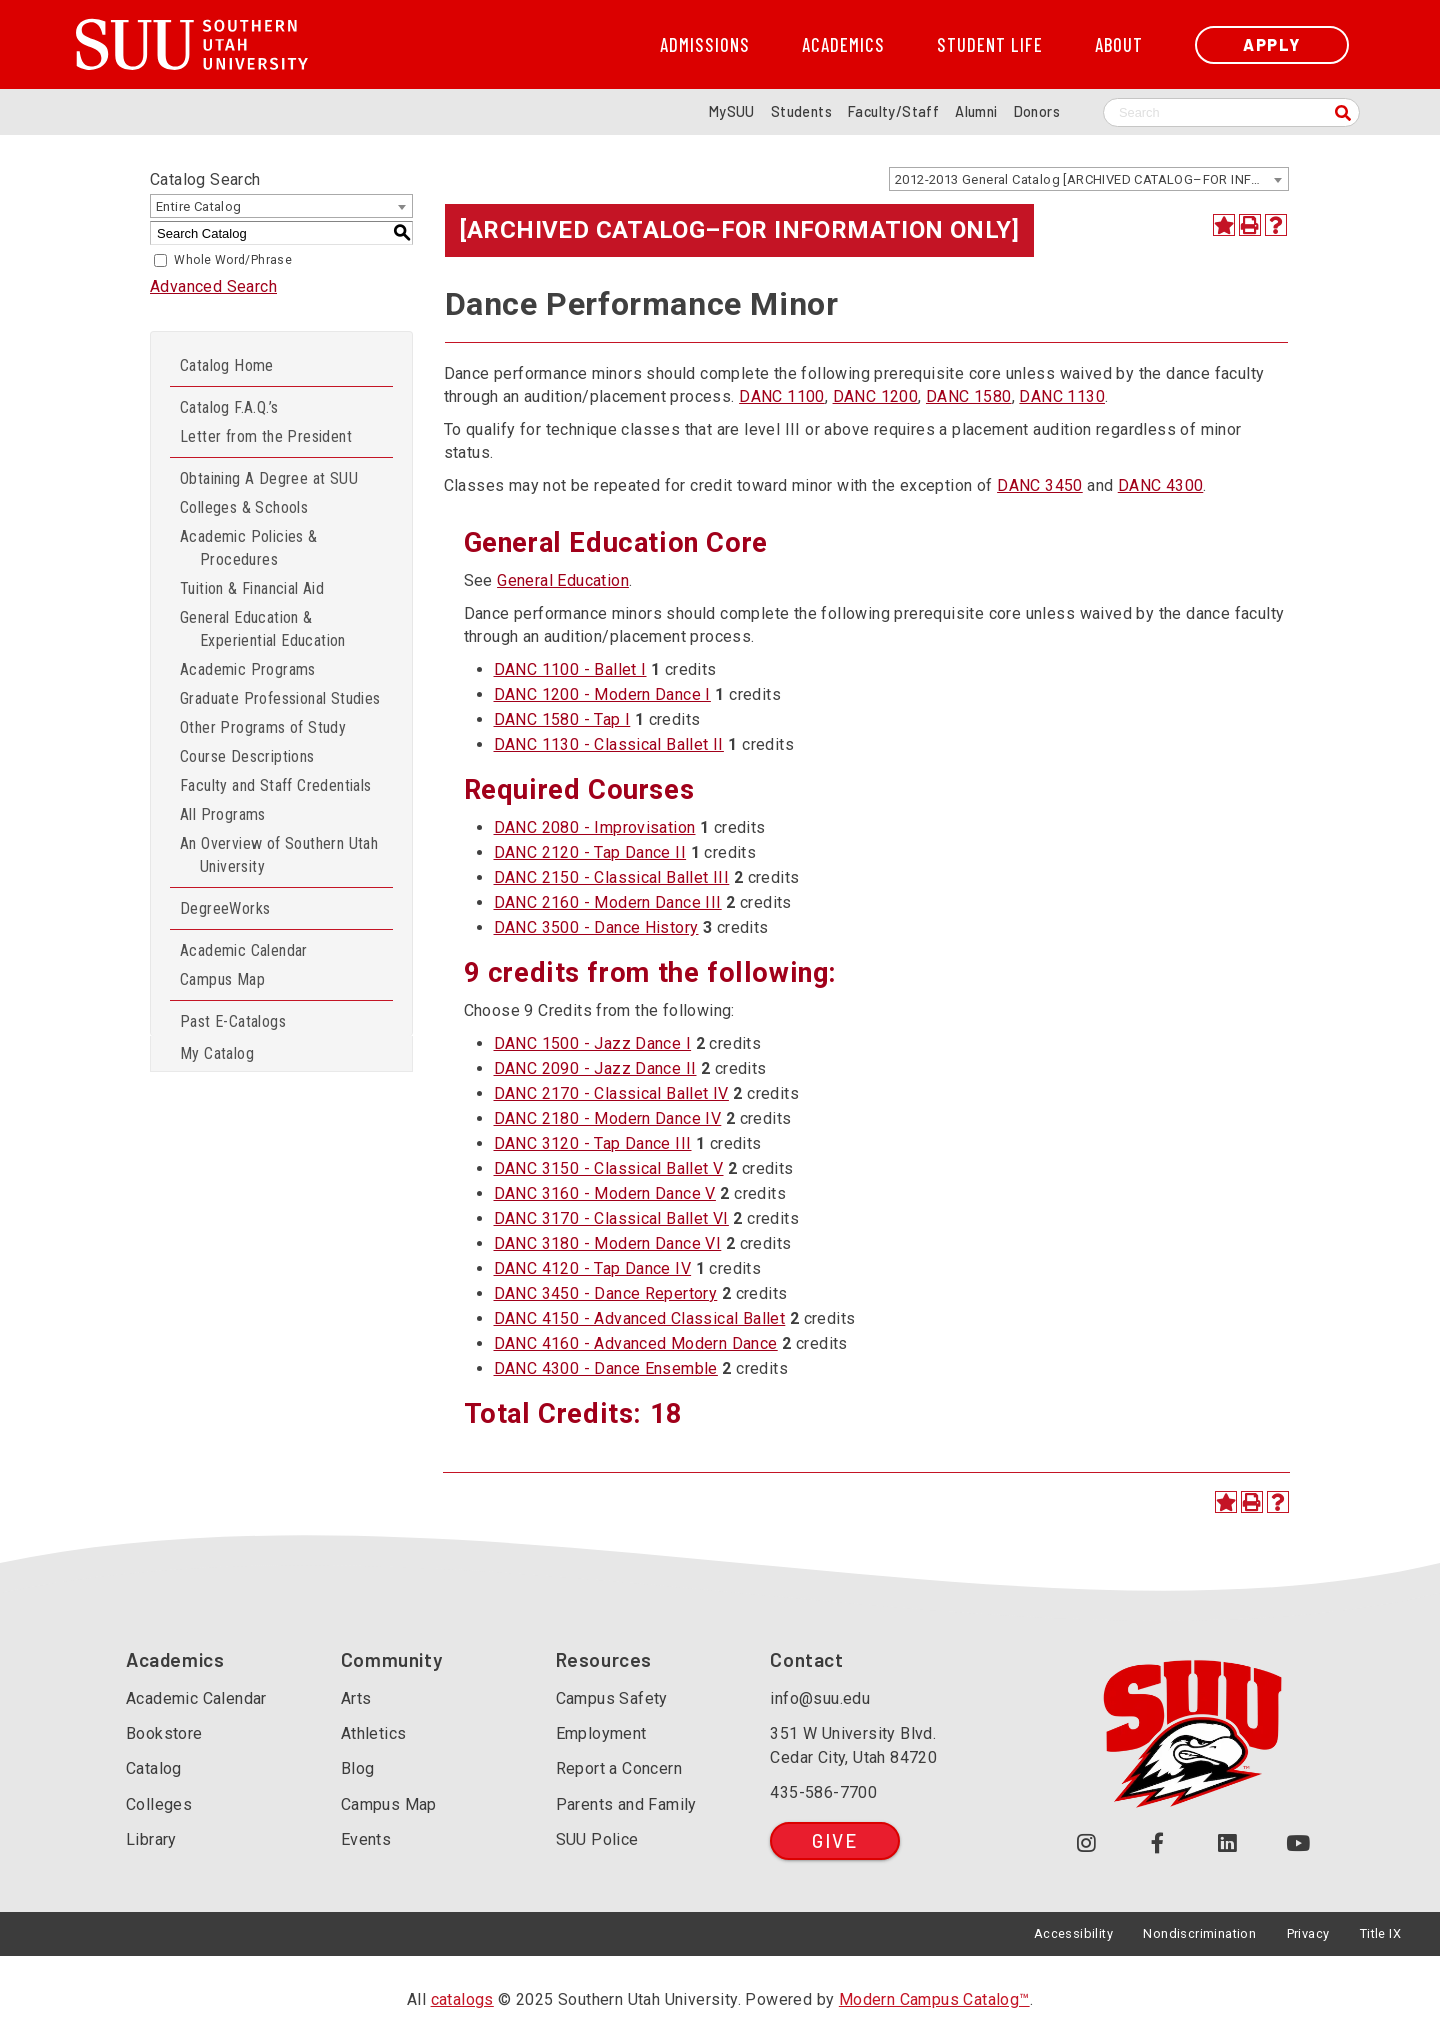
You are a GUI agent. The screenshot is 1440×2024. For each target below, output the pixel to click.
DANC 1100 (782, 396)
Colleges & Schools (244, 507)
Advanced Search (213, 286)
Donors (1037, 111)
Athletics (374, 1733)
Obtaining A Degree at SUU (269, 478)
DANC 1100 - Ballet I (570, 669)
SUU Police (597, 1839)
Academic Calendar (244, 950)
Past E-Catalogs (233, 1021)
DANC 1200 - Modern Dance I (602, 694)
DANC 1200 (876, 396)
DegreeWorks (225, 908)
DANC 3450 (1040, 485)
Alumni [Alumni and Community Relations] (976, 111)
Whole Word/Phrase (233, 260)
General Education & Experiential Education (263, 629)
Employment (601, 1733)
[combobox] (1089, 179)
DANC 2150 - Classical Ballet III (612, 877)
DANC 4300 (1161, 485)
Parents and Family (626, 1804)
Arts (356, 1698)
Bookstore (164, 1733)
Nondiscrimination (1199, 1933)
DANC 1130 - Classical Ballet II (609, 744)
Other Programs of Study (263, 727)
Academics (843, 45)
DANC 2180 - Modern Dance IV (608, 1118)
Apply (1272, 44)
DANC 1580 (969, 396)
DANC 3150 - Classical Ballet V (609, 1168)
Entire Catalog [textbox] (199, 206)
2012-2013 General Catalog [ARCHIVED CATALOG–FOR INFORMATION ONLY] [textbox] (1091, 179)
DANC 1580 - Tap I (562, 719)
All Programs (223, 814)
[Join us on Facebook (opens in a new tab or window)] (1157, 1844)
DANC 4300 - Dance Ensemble (606, 1368)
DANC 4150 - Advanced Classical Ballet (640, 1318)
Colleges (159, 1804)
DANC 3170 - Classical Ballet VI (611, 1218)
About (1119, 45)
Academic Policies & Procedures (249, 548)
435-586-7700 (823, 1792)
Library (151, 1839)
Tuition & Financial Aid (252, 588)
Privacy (1308, 1933)
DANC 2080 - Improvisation (595, 827)
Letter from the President (266, 436)
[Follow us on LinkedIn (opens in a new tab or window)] (1228, 1844)
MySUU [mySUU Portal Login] (732, 111)
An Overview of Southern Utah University (279, 855)
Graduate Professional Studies (280, 698)
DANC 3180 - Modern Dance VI (608, 1243)
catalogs (462, 1999)
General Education (563, 580)
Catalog (154, 1768)
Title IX (1380, 1933)
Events (366, 1839)
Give (834, 1840)
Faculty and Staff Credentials (276, 785)
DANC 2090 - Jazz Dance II (595, 1068)
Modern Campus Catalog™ (934, 1999)
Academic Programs (248, 669)
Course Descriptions (247, 756)
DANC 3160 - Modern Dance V (605, 1193)
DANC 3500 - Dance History (596, 927)
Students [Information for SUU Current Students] (801, 111)
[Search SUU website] (1231, 112)
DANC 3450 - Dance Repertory (606, 1293)
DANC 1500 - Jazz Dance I (593, 1043)
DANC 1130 (1062, 396)
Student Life (990, 45)
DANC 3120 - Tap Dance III (593, 1143)
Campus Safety (612, 1698)
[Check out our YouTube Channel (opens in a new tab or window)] (1298, 1844)
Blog (358, 1768)
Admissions (705, 45)
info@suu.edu (820, 1698)
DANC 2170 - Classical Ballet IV (611, 1093)
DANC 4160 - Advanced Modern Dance (636, 1343)
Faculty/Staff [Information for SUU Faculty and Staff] (893, 111)
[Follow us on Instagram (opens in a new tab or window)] (1086, 1844)
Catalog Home (227, 365)
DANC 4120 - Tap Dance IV (593, 1268)
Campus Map (222, 979)
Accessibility (1073, 1933)
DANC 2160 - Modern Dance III (608, 902)
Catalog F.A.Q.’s (229, 407)
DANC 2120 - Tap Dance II (590, 852)
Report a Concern (619, 1768)
